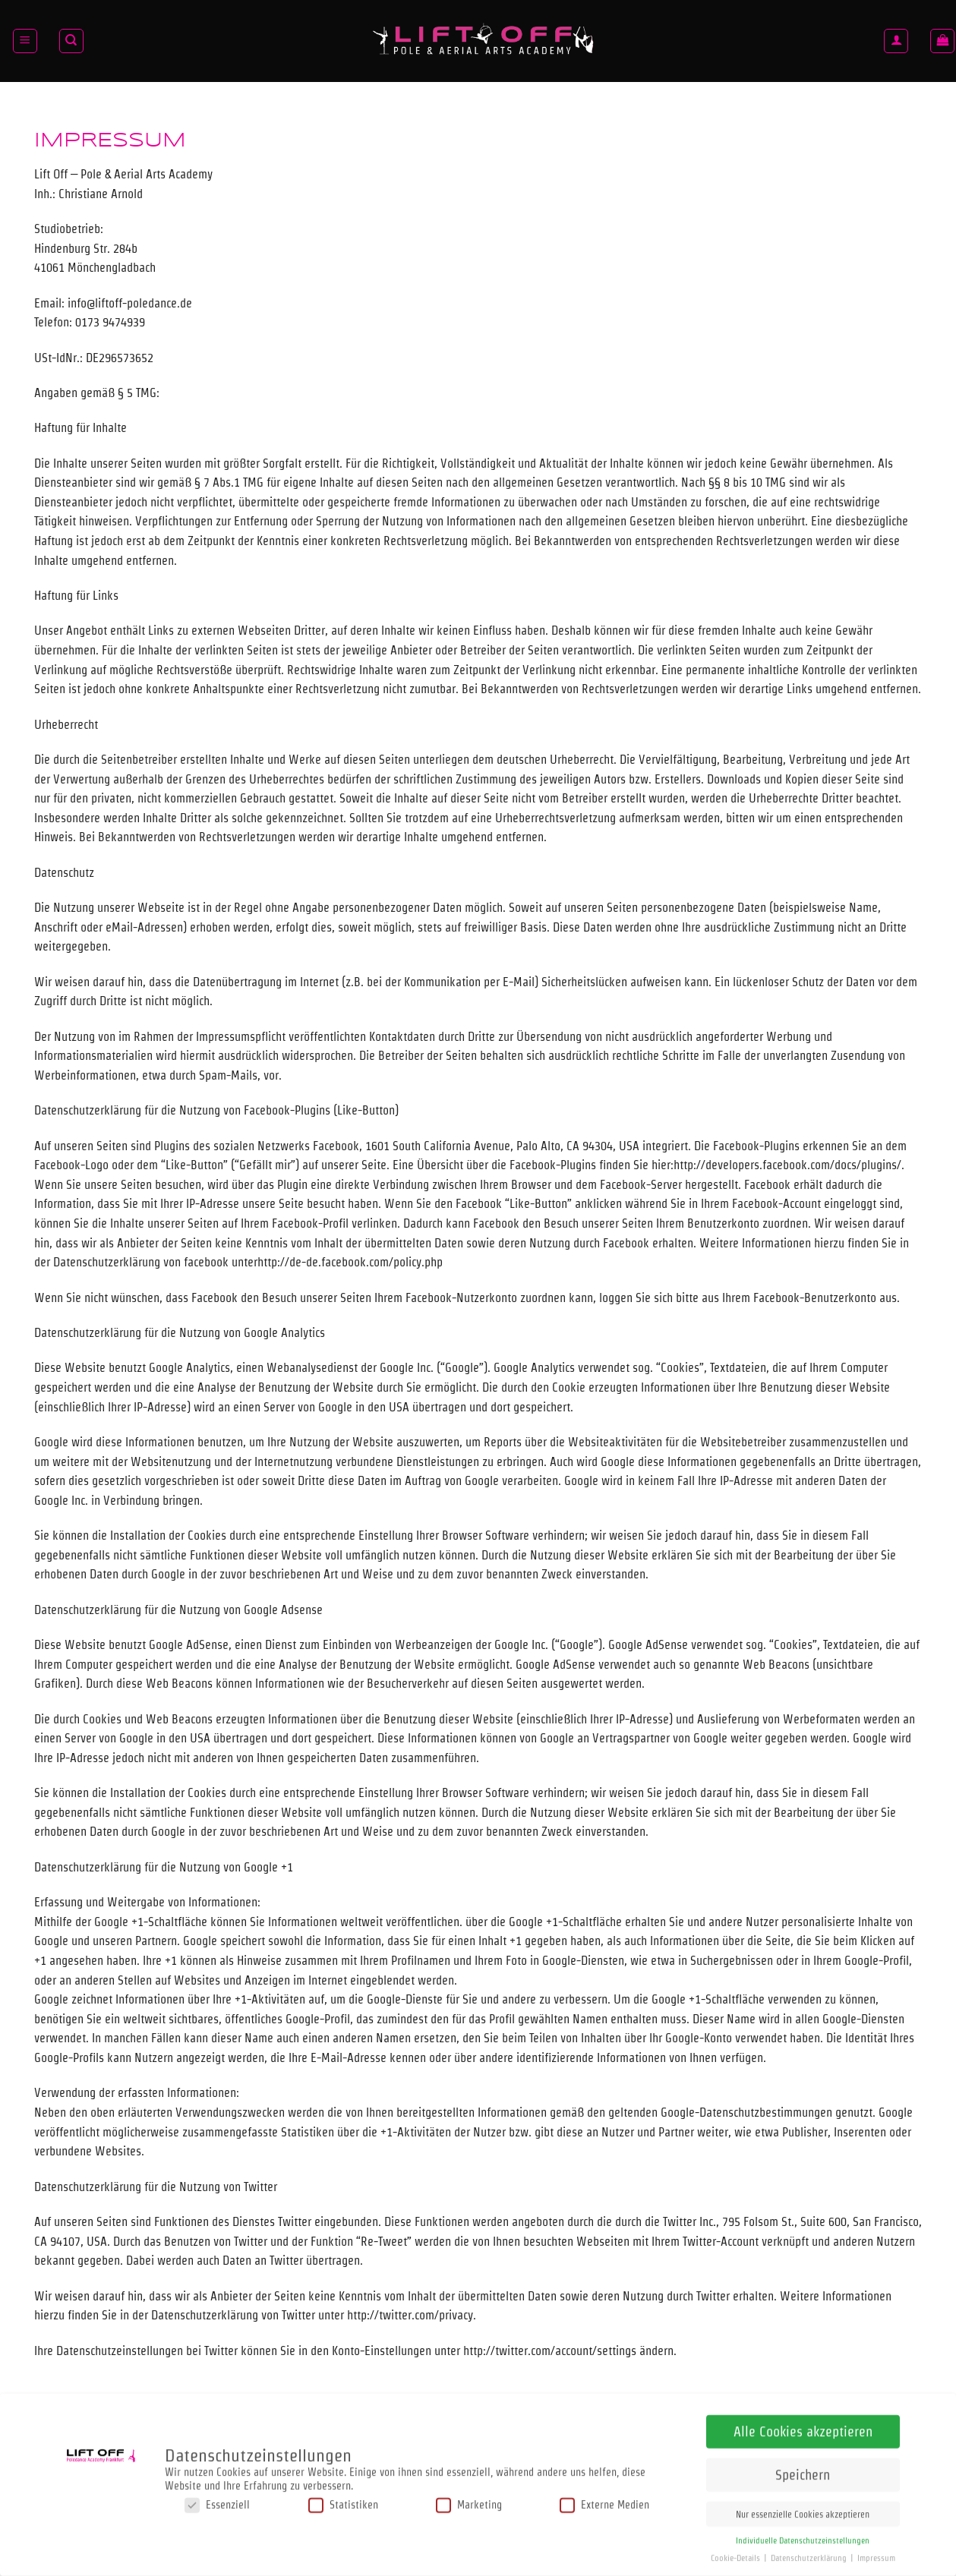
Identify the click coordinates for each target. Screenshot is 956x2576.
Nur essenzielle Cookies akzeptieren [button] (802, 2511)
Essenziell (217, 2502)
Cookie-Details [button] (736, 2555)
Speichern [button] (802, 2471)
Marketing (469, 2502)
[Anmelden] (896, 41)
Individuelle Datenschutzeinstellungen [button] (802, 2537)
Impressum (876, 2555)
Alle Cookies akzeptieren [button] (803, 2428)
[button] (25, 41)
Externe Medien (604, 2502)
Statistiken (343, 2502)
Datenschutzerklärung (810, 2555)
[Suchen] (71, 41)
